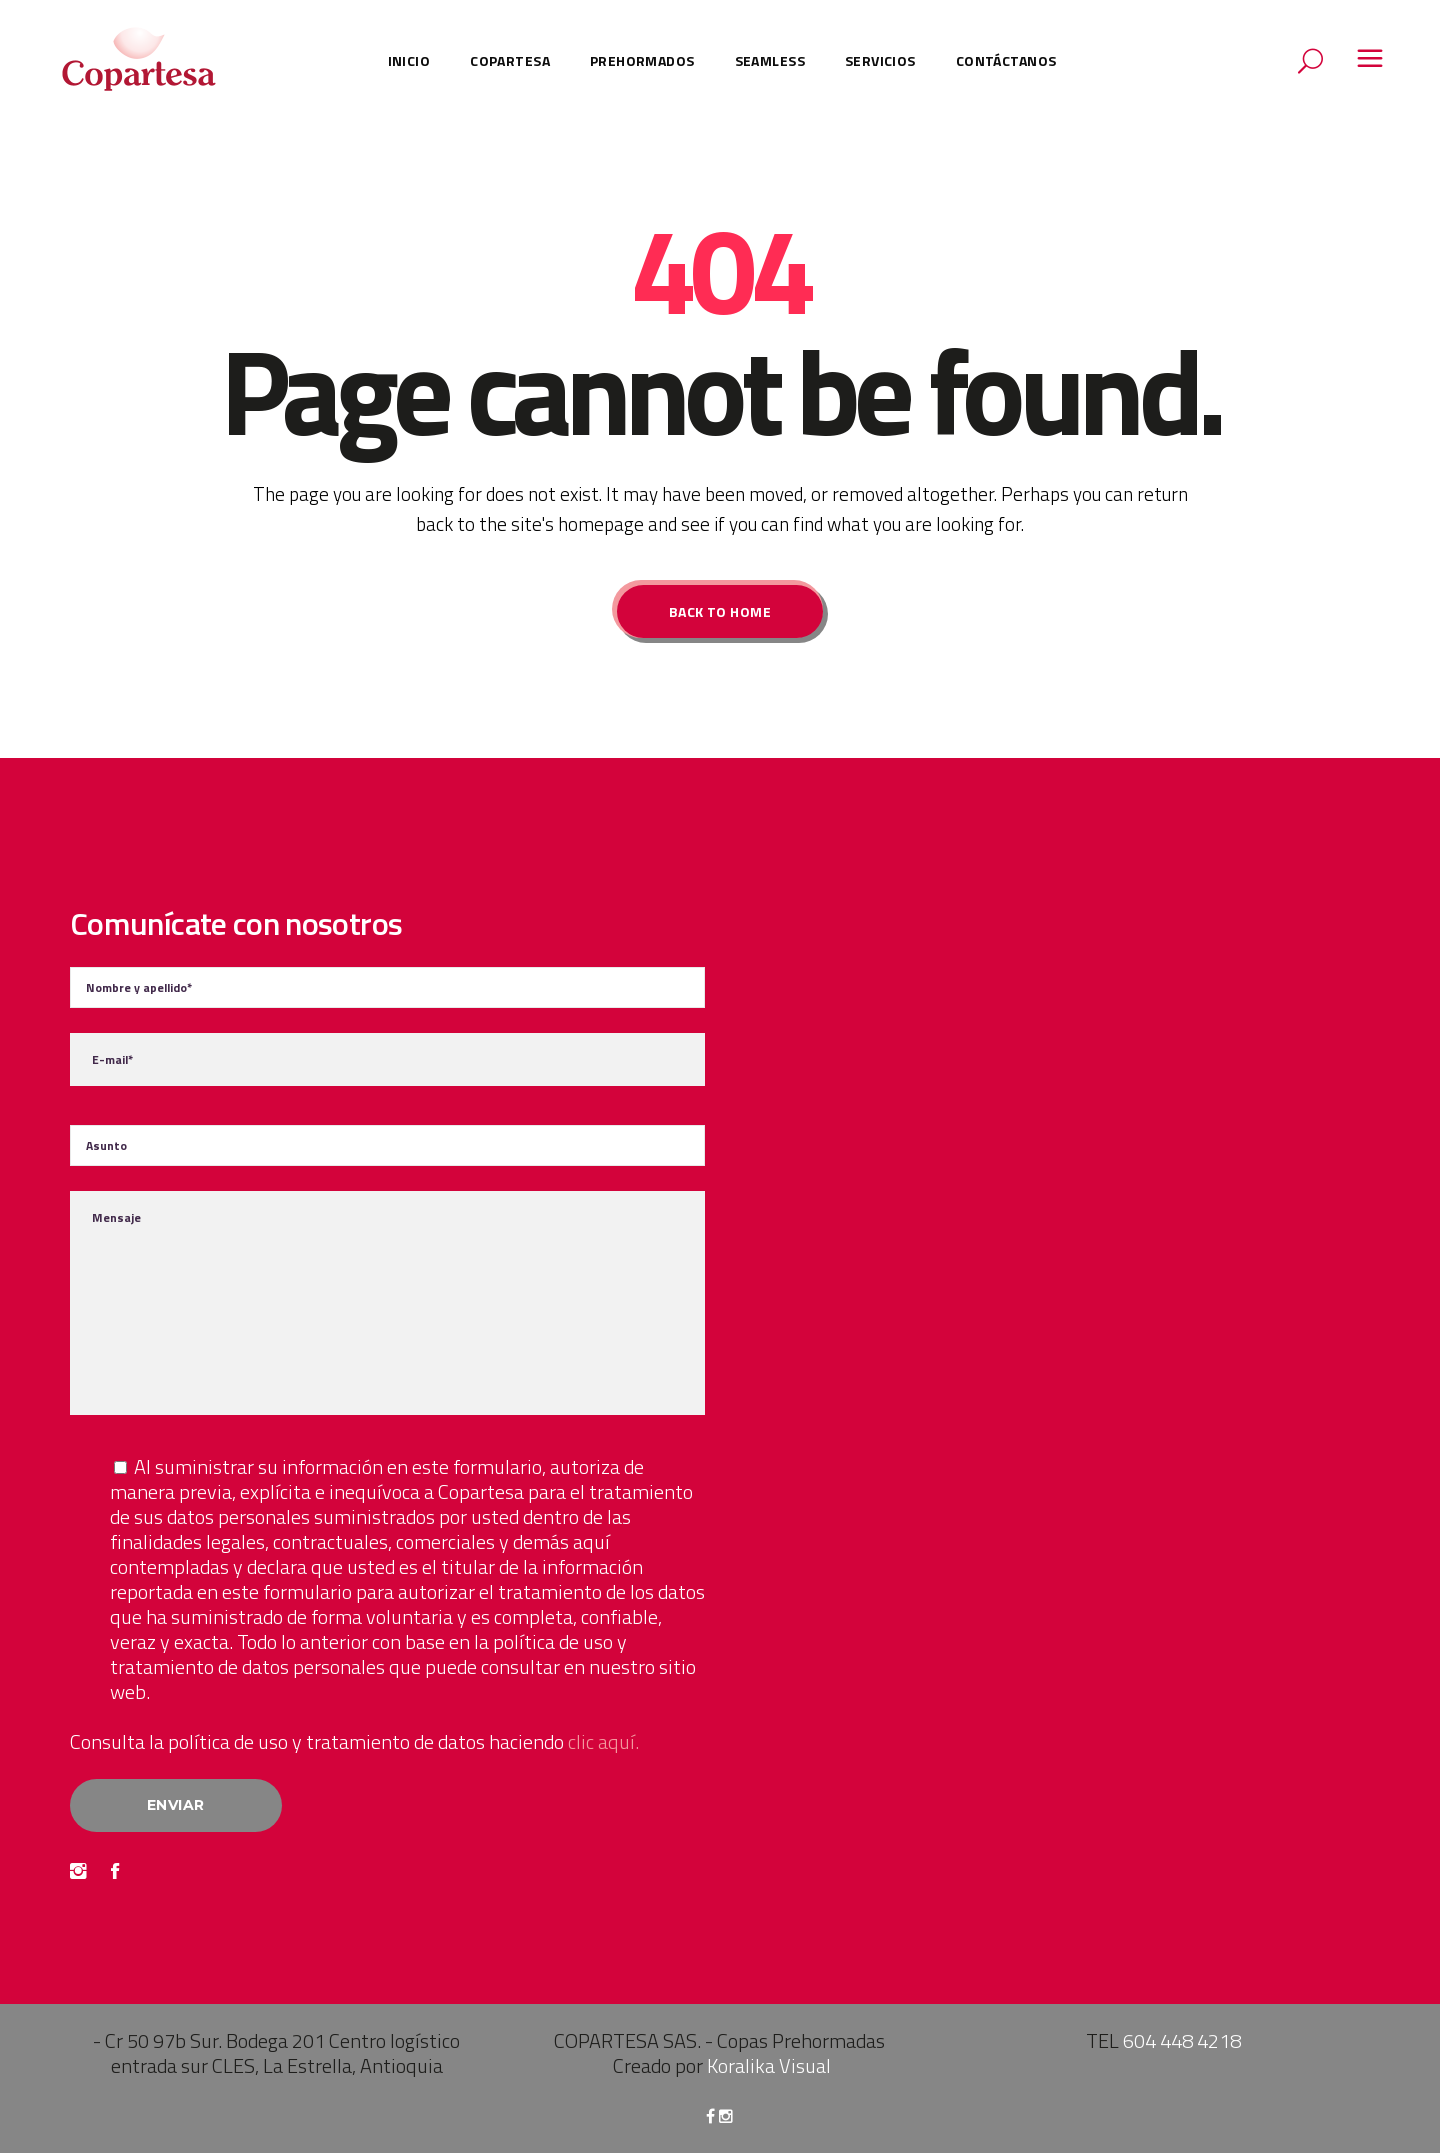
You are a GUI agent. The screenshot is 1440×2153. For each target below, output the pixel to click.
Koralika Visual (769, 2065)
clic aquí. (603, 1741)
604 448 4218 (1182, 2040)
